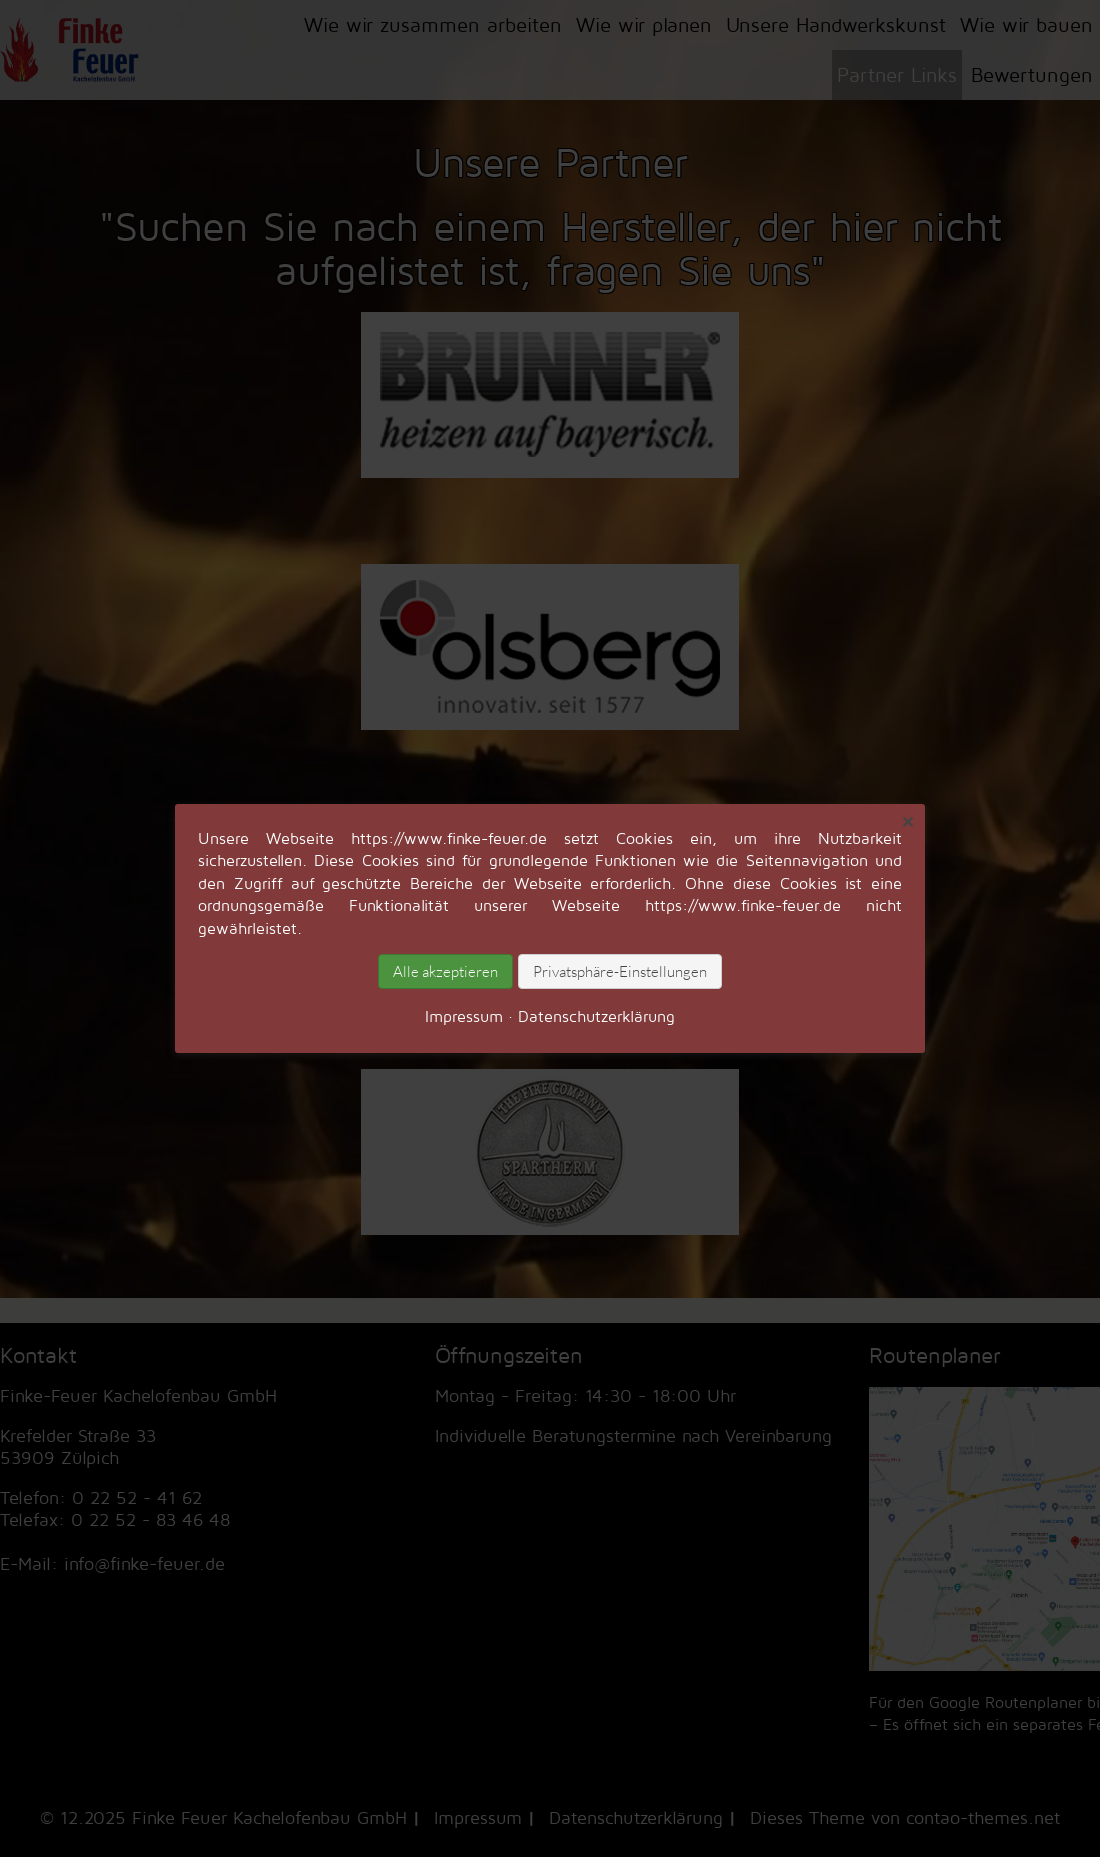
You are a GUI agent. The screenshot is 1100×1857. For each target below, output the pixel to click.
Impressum (464, 1016)
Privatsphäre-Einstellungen (620, 971)
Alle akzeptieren (445, 971)
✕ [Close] (907, 822)
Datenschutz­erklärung (596, 1016)
